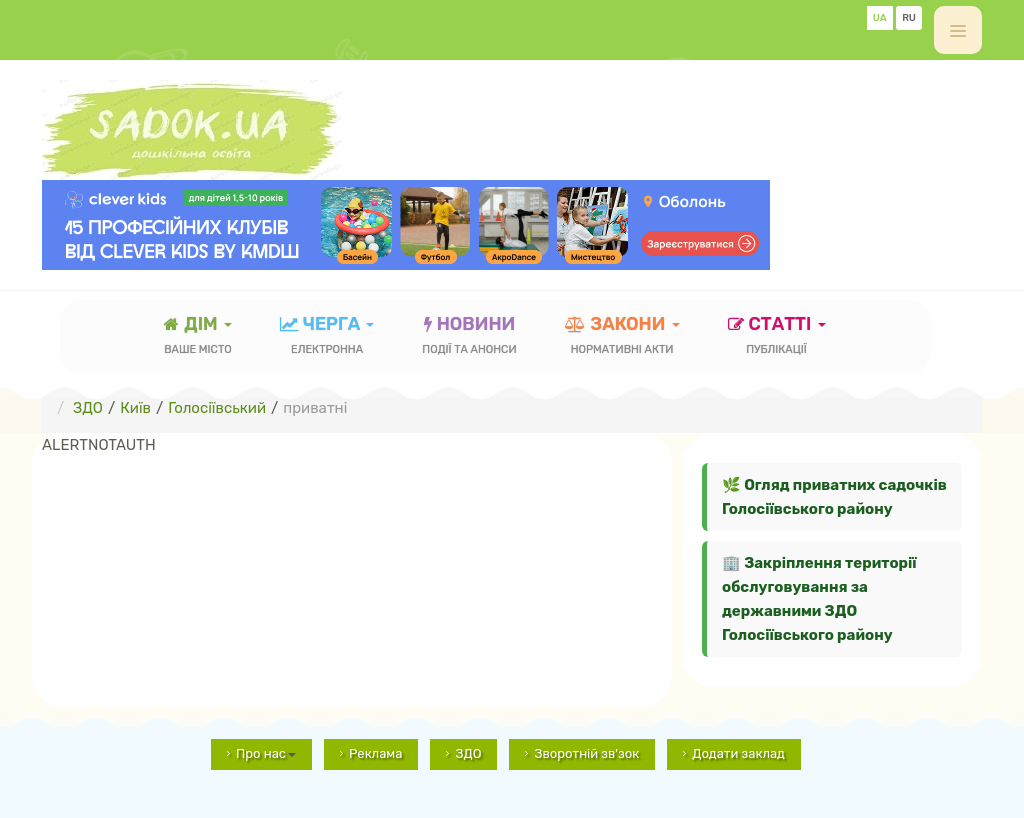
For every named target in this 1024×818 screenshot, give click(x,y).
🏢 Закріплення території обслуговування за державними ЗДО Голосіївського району (819, 599)
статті (777, 337)
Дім (198, 337)
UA (880, 18)
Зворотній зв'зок (586, 753)
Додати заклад (738, 753)
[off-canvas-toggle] (958, 30)
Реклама (375, 753)
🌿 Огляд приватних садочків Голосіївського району (834, 497)
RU (909, 18)
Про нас (266, 753)
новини (469, 337)
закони (622, 337)
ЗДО (468, 753)
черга (327, 337)
